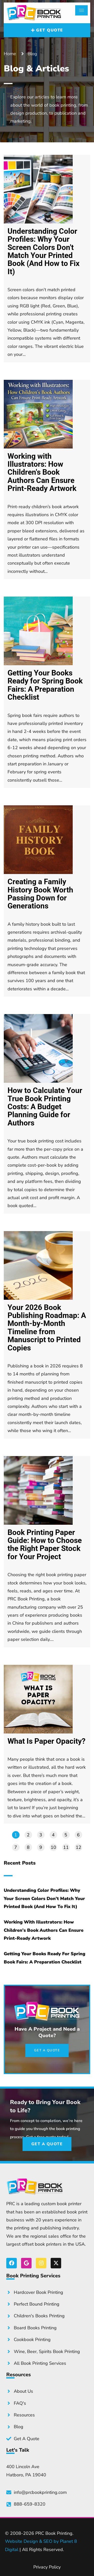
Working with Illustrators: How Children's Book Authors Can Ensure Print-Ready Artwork (42, 472)
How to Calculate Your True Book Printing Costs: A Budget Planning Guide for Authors (45, 1106)
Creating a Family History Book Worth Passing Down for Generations (40, 894)
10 (53, 1847)
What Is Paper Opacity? (46, 1741)
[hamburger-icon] (81, 10)
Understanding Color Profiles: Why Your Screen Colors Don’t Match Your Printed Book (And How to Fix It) (44, 1898)
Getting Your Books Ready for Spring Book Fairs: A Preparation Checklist (45, 685)
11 (66, 1847)
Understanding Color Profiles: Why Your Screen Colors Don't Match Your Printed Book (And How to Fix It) (43, 251)
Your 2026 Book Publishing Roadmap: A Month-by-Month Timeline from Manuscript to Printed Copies (47, 1327)
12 (78, 1847)
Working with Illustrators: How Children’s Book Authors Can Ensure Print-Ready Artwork (43, 1930)
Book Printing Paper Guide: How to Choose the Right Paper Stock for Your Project (45, 1544)
